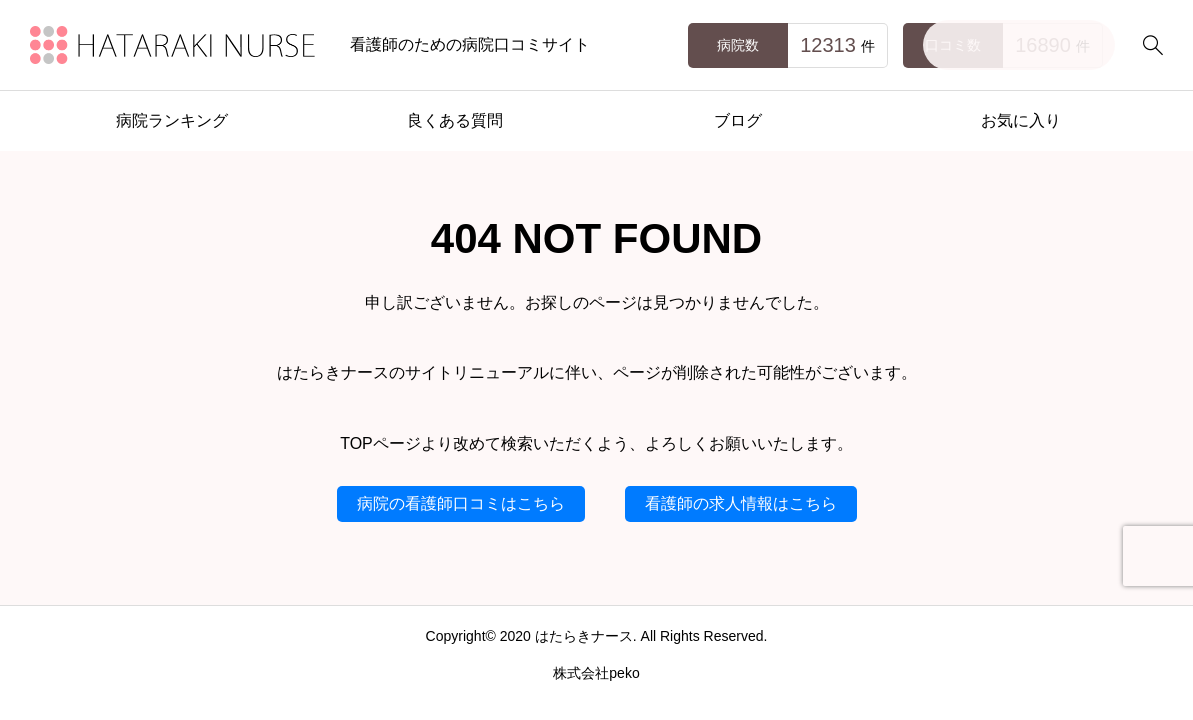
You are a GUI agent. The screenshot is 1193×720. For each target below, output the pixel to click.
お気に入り (1021, 120)
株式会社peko (596, 673)
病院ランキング (172, 120)
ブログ (738, 120)
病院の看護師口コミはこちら (461, 503)
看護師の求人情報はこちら (741, 503)
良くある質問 (455, 120)
